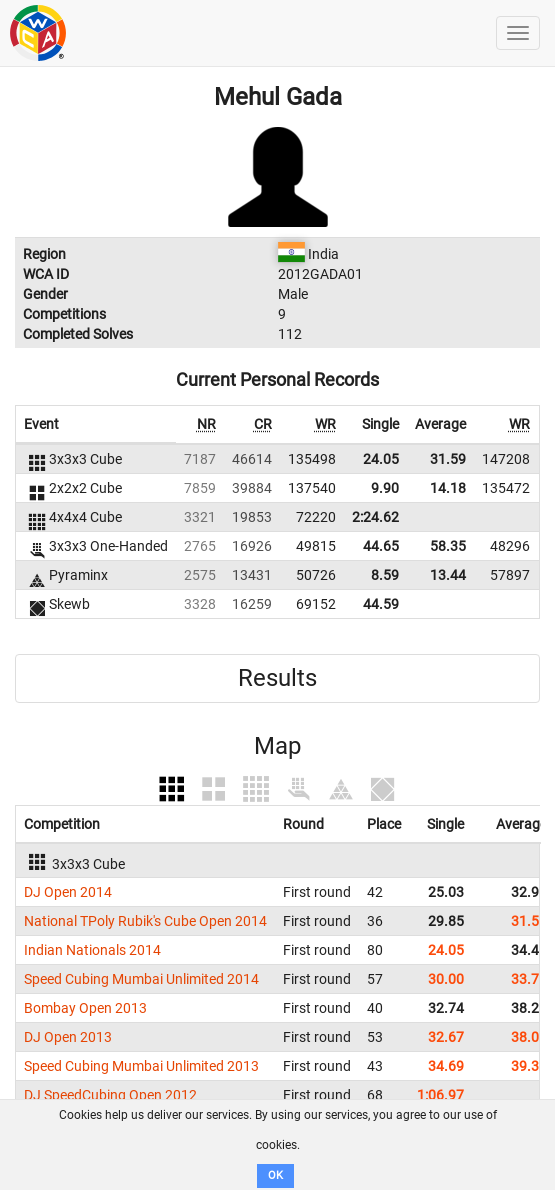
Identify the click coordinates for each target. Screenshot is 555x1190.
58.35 (448, 546)
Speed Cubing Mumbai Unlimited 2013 (141, 1066)
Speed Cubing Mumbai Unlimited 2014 (141, 979)
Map (277, 746)
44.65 (381, 546)
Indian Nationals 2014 (92, 950)
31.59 (448, 459)
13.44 (448, 575)
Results (277, 678)
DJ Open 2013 (68, 1037)
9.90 (385, 488)
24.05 (381, 459)
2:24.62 (375, 517)
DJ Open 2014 (68, 892)
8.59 (385, 575)
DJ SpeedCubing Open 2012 (110, 1095)
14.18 (448, 488)
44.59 (381, 604)
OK (275, 1175)
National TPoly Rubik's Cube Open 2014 (145, 921)
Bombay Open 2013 (85, 1008)
